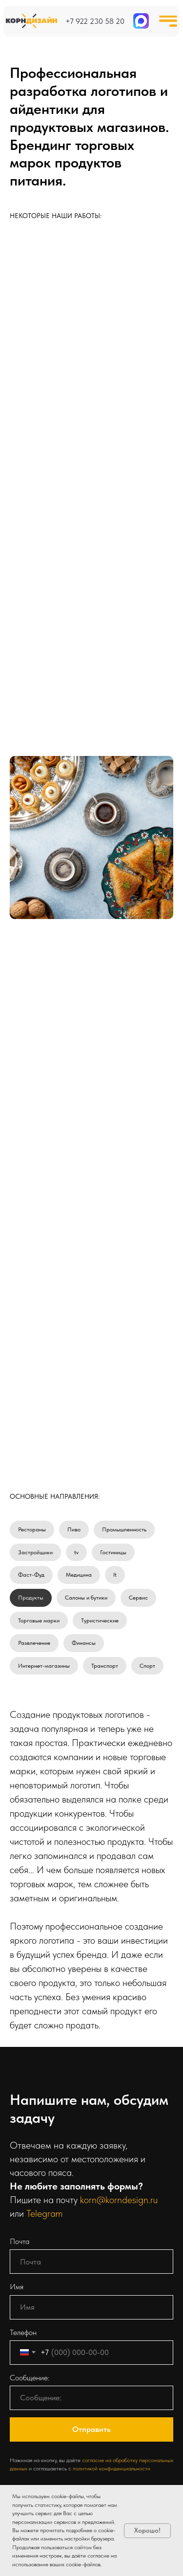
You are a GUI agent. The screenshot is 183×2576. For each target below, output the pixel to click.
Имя (16, 2286)
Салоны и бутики (86, 1597)
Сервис (138, 1597)
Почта (19, 2241)
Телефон (23, 2332)
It (115, 1574)
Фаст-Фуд (31, 1574)
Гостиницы (113, 1552)
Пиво (74, 1529)
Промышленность (124, 1529)
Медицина (79, 1574)
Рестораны (32, 1529)
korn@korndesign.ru (119, 2200)
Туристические (100, 1620)
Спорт (147, 1665)
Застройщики (35, 1552)
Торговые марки (39, 1620)
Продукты (30, 1597)
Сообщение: (29, 2377)
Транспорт (104, 1665)
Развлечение (34, 1642)
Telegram (44, 2213)
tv (76, 1552)
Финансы (84, 1642)
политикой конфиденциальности (111, 2468)
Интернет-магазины (44, 1665)
